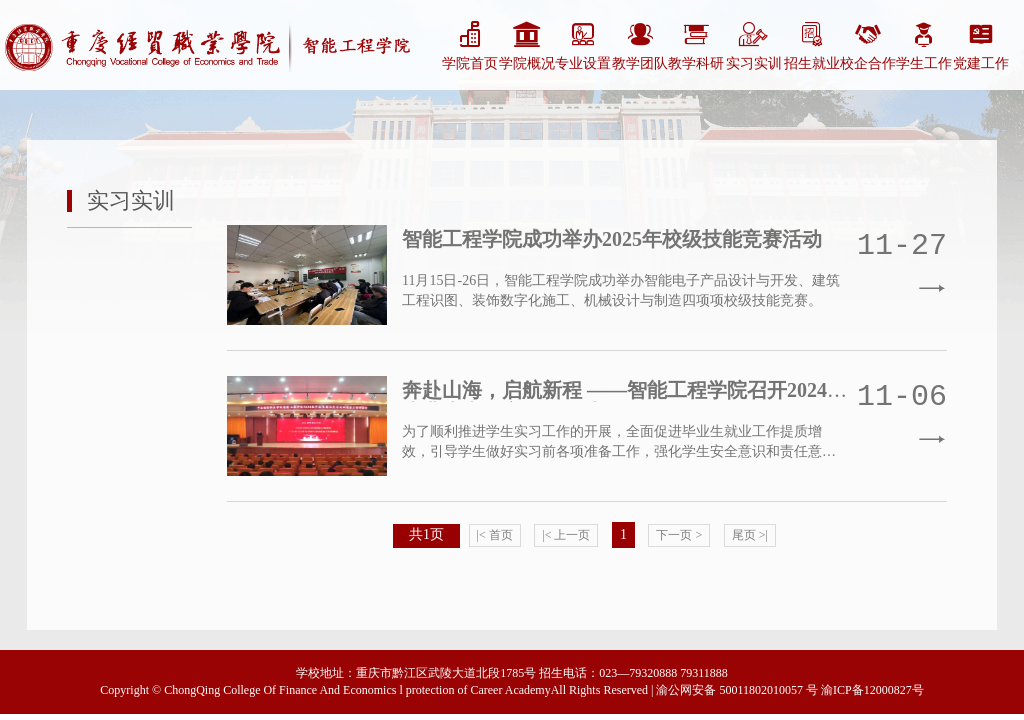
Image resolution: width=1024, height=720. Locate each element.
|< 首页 (495, 535)
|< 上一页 (566, 535)
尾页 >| (750, 535)
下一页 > (679, 535)
